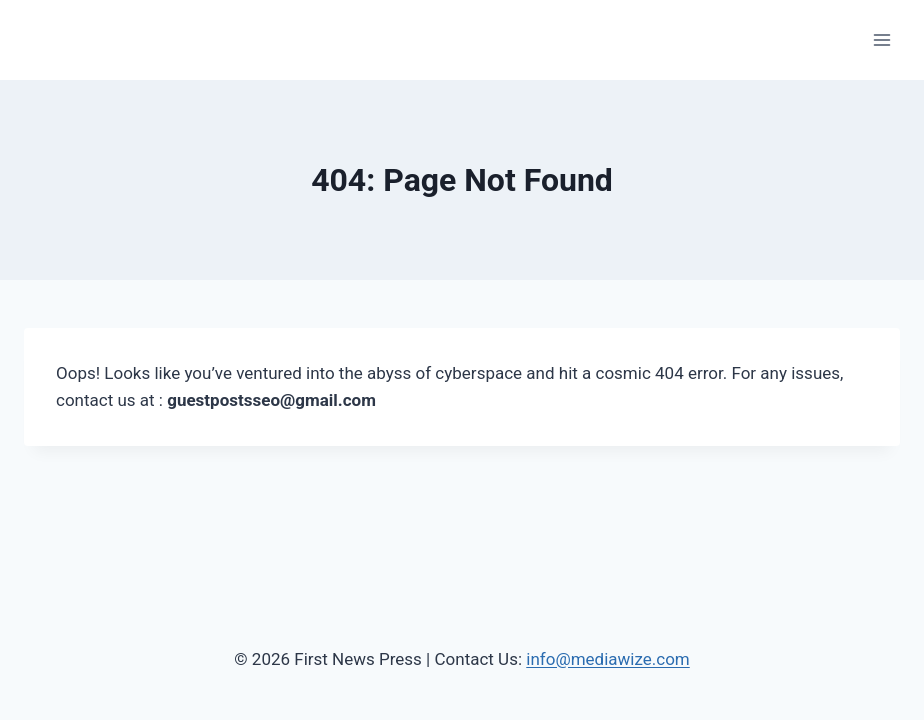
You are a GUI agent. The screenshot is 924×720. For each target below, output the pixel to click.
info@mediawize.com (608, 659)
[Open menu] (881, 39)
